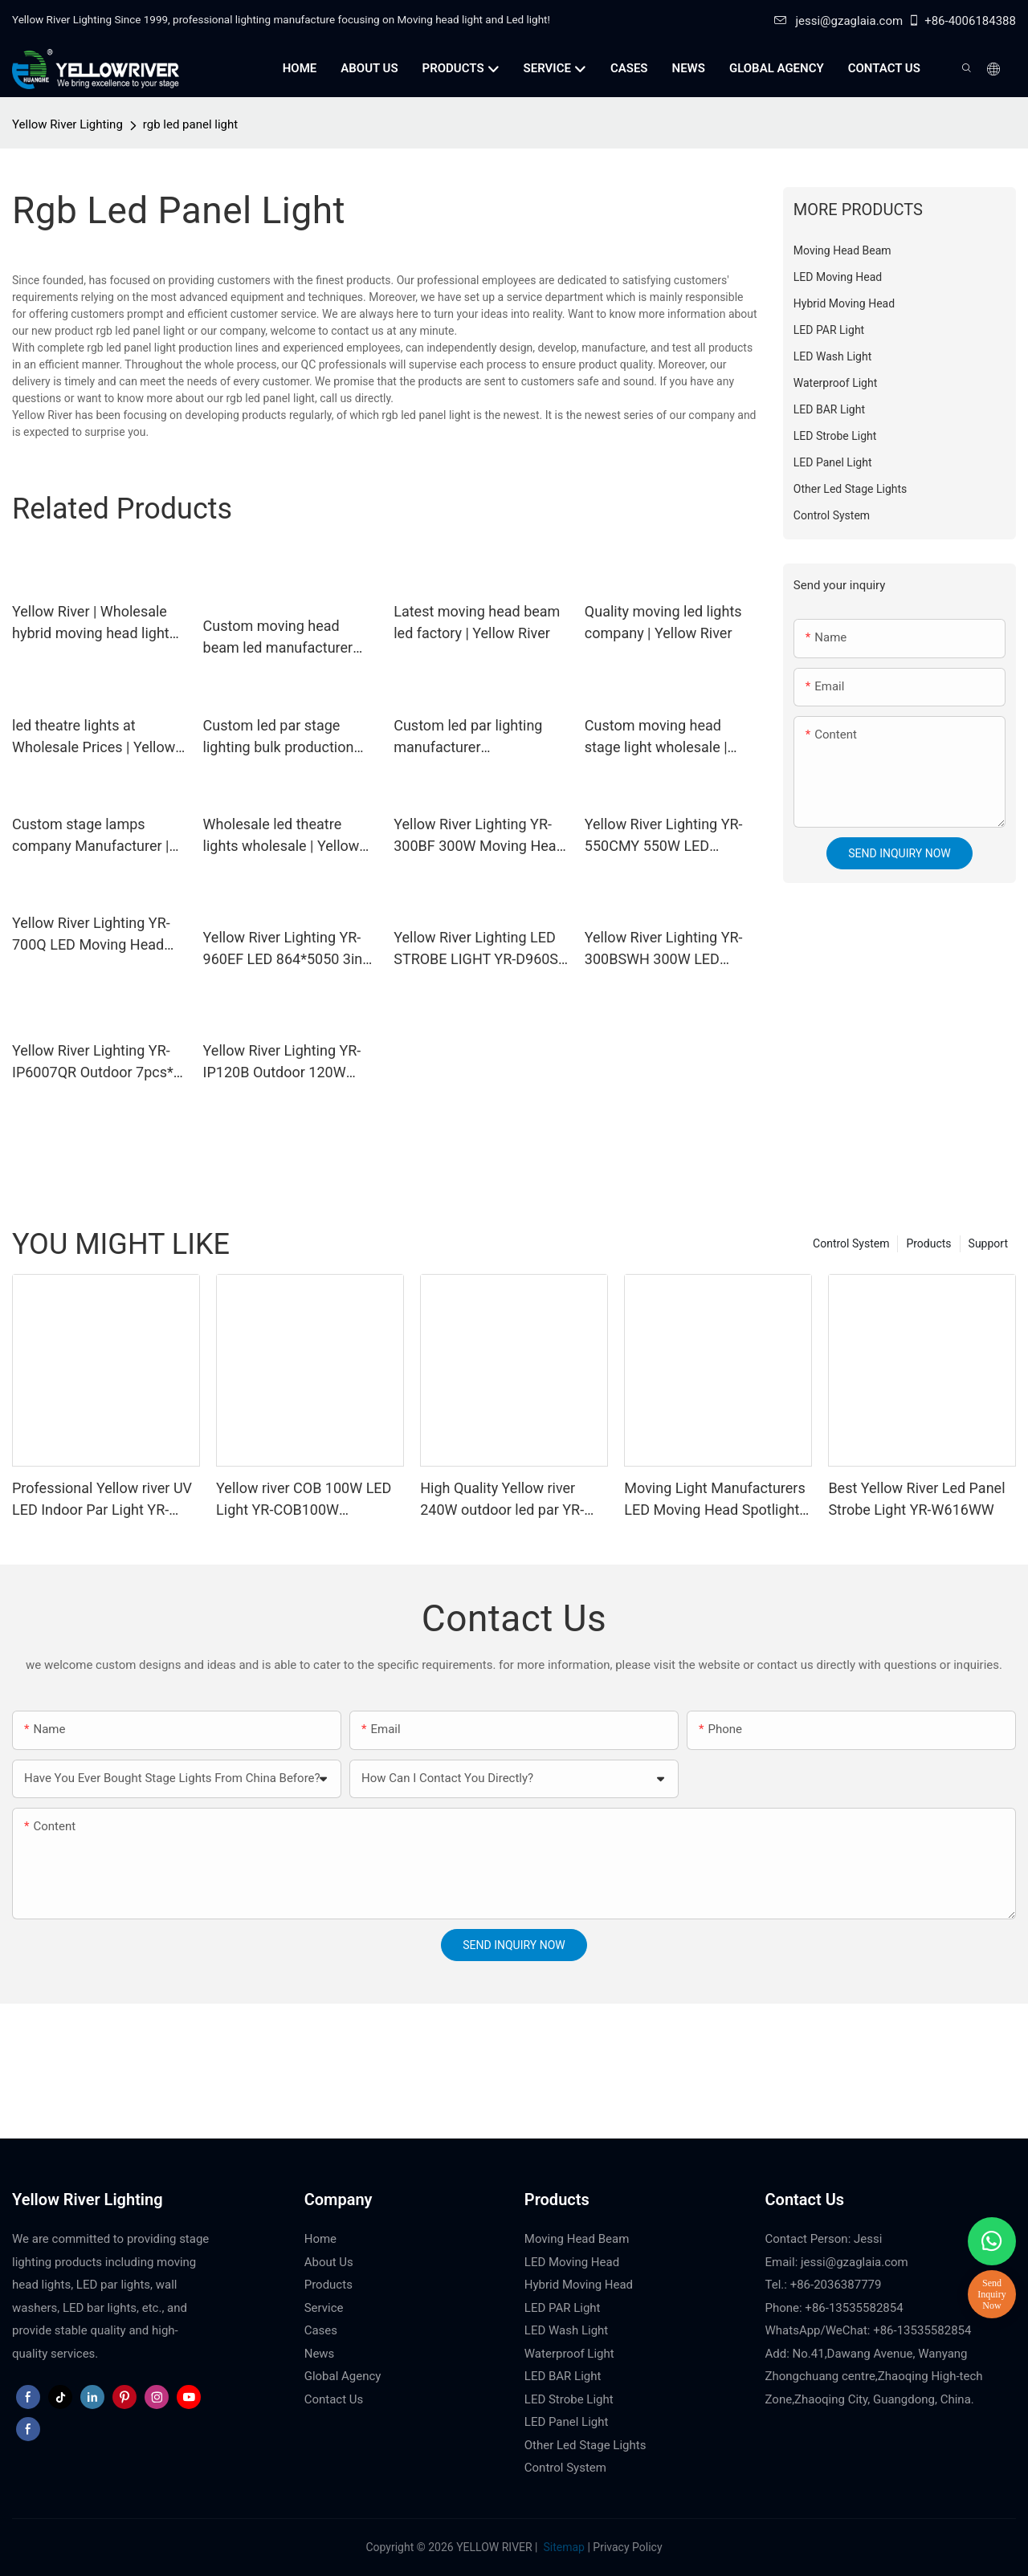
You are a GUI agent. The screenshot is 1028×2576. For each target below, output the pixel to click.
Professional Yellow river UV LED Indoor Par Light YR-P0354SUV (102, 1499)
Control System (851, 1243)
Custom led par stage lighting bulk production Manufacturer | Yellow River (278, 737)
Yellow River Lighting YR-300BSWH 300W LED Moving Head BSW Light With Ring (664, 949)
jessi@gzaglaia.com (838, 21)
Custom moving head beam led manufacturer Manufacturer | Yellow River (278, 637)
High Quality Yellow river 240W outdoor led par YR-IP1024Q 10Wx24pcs (502, 1499)
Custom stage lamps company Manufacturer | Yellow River (90, 836)
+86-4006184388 (962, 21)
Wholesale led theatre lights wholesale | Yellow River (281, 836)
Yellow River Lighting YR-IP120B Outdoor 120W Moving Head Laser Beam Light (285, 1062)
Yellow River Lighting (67, 124)
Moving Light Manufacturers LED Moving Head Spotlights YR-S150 (715, 1499)
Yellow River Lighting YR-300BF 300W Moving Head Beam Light (479, 836)
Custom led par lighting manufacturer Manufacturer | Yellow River (468, 737)
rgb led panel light (190, 124)
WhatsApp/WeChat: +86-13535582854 (868, 2330)
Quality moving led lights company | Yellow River (663, 622)
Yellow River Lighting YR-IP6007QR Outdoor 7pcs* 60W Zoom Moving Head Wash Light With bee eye (92, 1062)
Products (928, 1243)
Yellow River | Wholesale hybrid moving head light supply (90, 623)
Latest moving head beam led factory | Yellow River (477, 622)
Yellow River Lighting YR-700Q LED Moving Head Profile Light (91, 934)
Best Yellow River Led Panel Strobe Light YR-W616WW (916, 1498)
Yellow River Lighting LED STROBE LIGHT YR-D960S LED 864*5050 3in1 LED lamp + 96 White (476, 949)
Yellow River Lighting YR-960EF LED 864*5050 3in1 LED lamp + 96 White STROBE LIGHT (287, 949)
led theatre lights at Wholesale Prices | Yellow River (93, 737)
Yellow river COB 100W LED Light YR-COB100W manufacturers (303, 1499)
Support (988, 1243)
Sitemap (563, 2547)
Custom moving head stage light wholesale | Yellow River (656, 737)
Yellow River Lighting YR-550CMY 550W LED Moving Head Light (664, 836)
